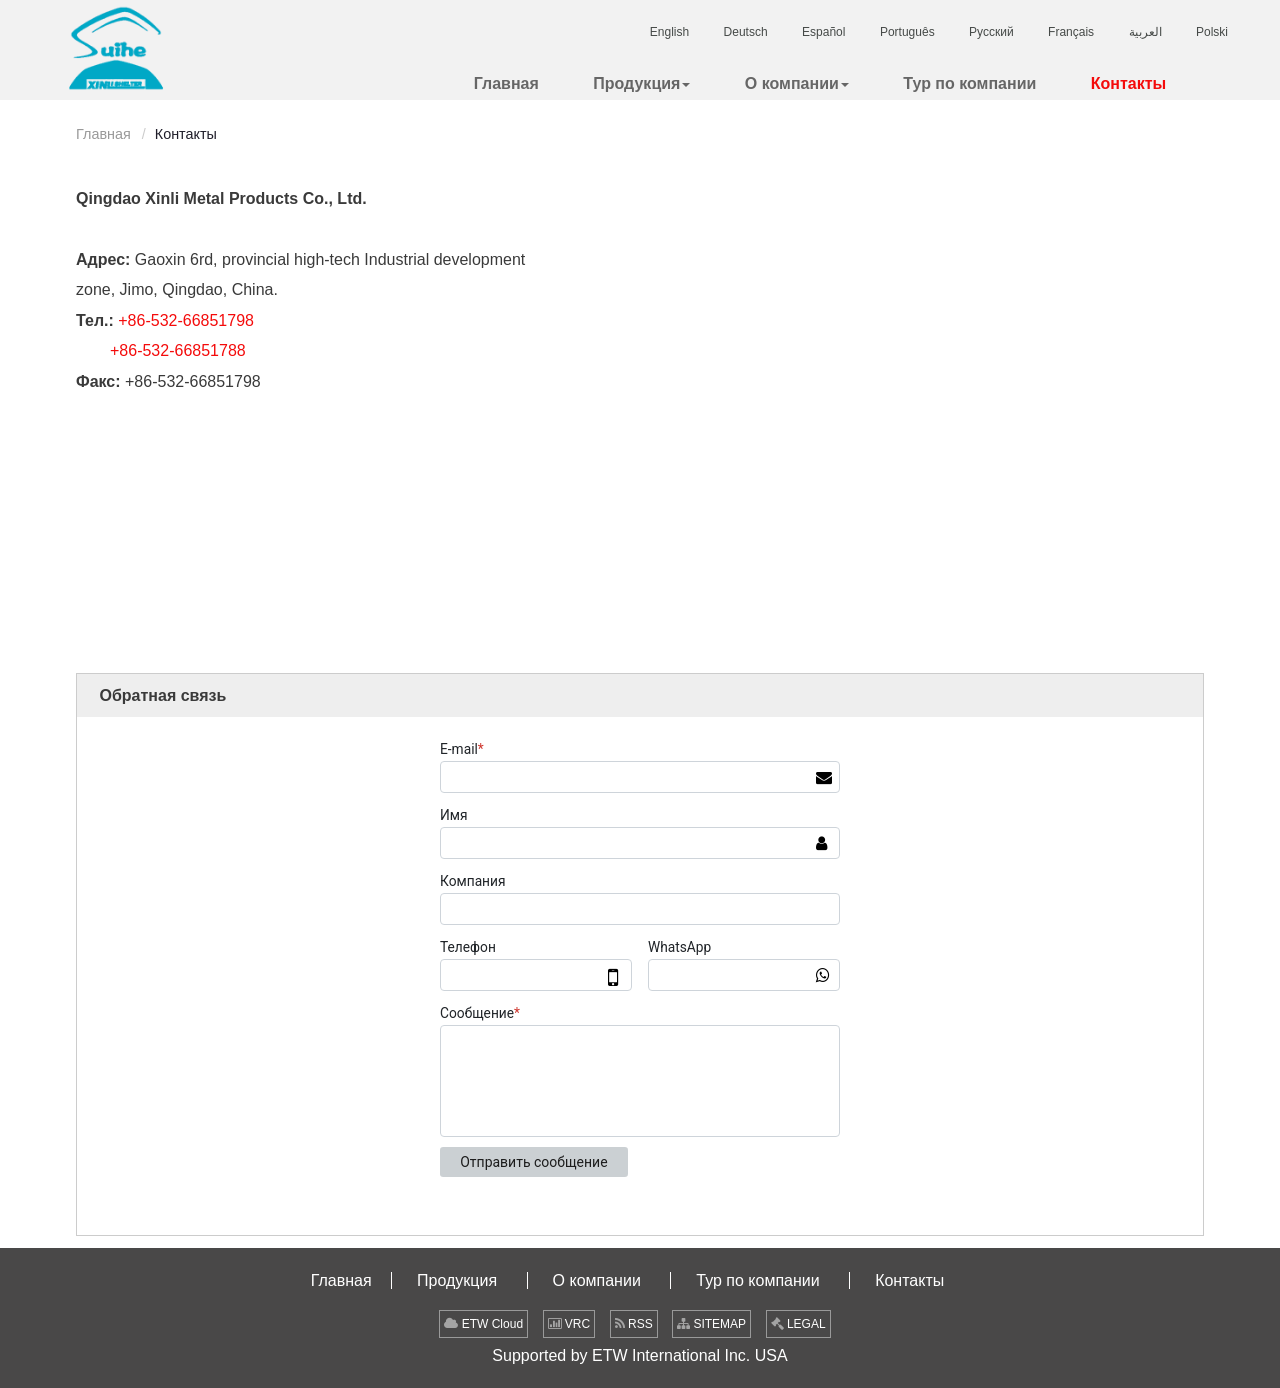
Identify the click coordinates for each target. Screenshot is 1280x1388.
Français (1071, 32)
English (669, 32)
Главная (103, 134)
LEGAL (798, 1324)
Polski (1212, 32)
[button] (641, 83)
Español (823, 32)
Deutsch (746, 32)
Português (907, 32)
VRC (569, 1324)
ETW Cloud (483, 1324)
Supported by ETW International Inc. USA (639, 1355)
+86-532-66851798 (186, 320)
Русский (991, 32)
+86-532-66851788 (178, 350)
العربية (1145, 32)
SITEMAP (711, 1324)
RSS (634, 1324)
